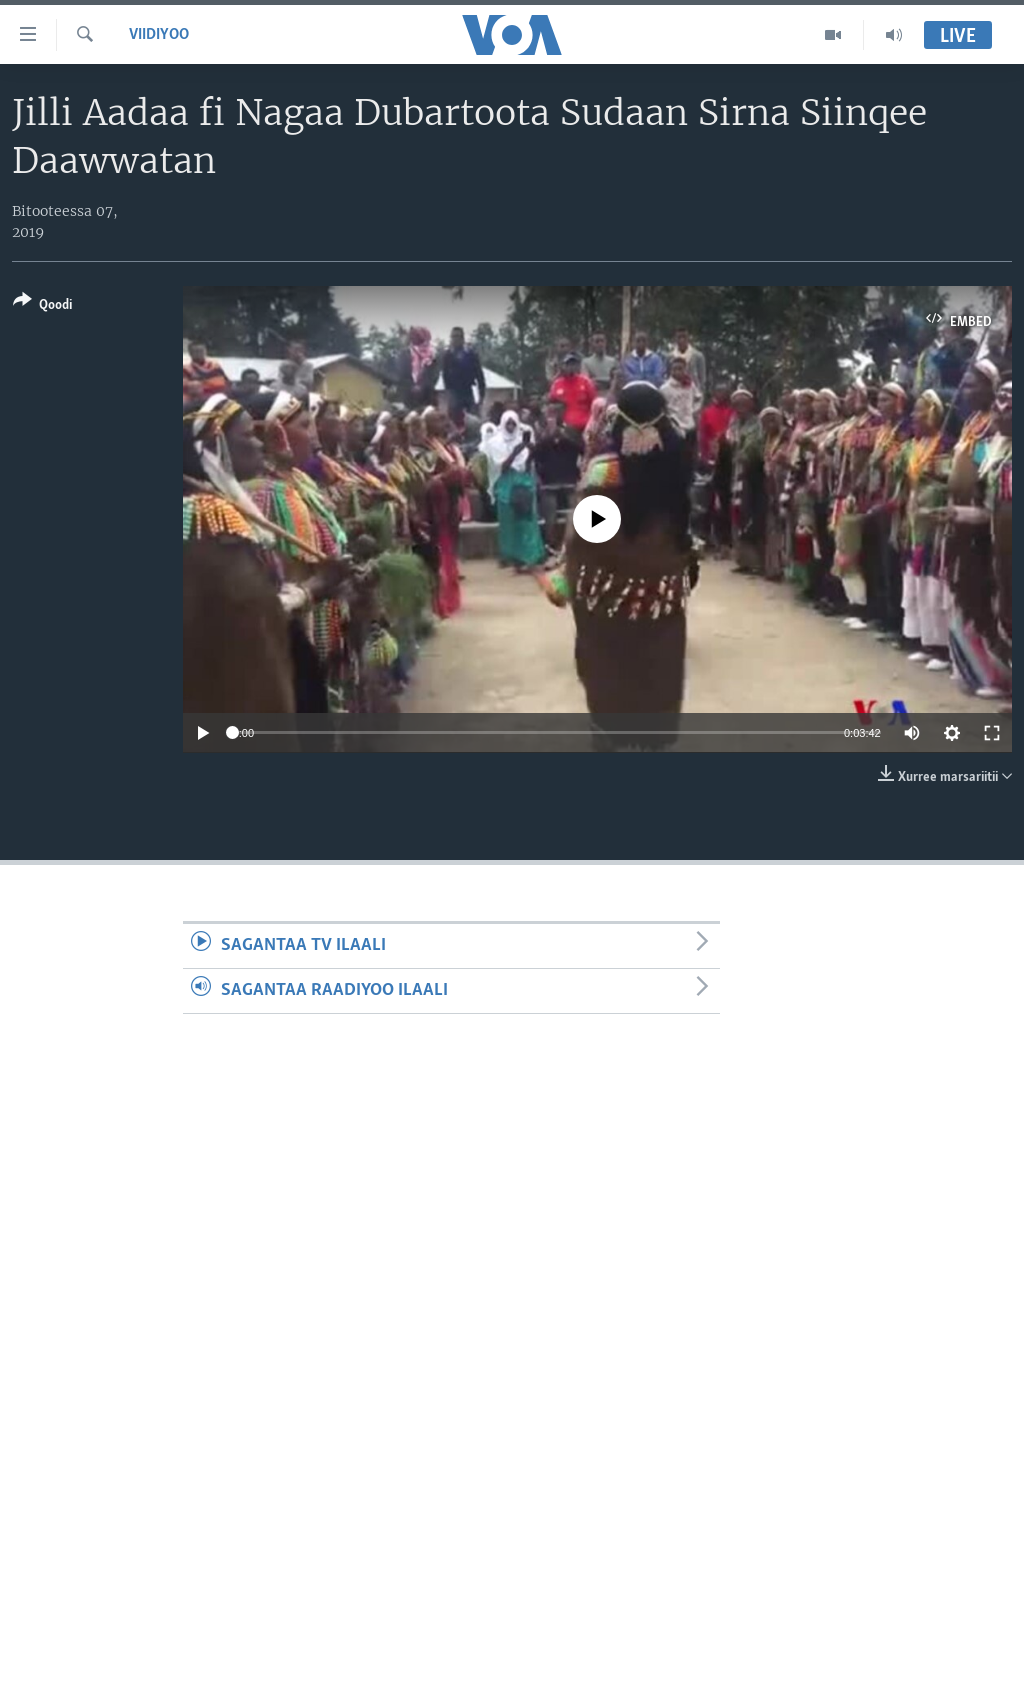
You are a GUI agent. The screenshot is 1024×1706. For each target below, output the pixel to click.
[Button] (42, 306)
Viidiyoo (159, 35)
